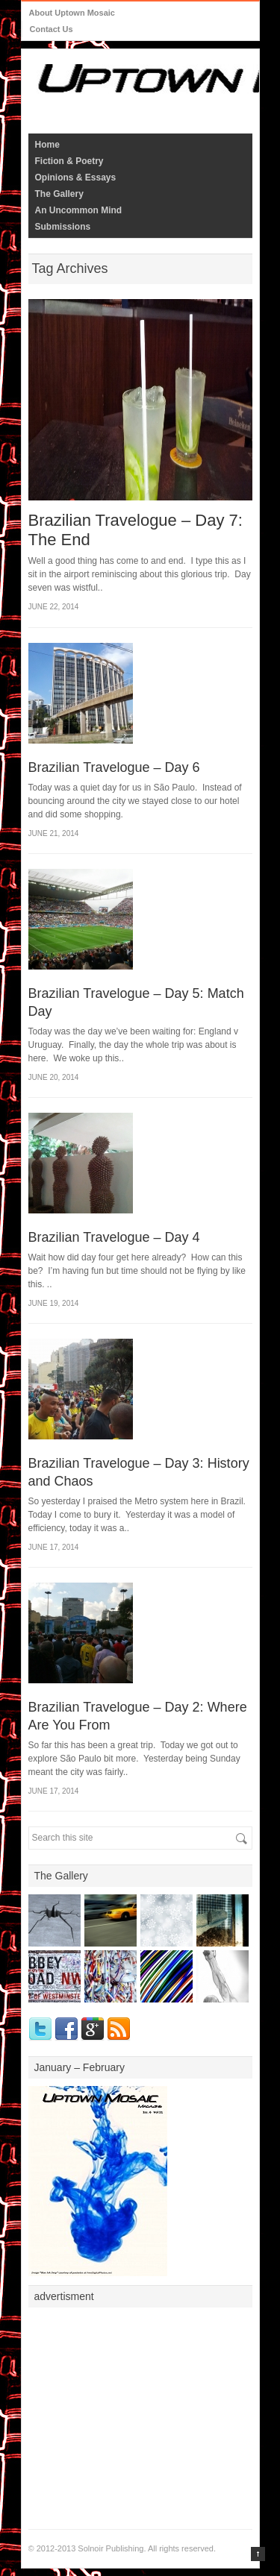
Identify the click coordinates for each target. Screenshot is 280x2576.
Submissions (63, 227)
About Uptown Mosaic (72, 12)
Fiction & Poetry (69, 161)
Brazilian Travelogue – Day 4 (114, 1237)
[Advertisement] (140, 2408)
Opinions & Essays (75, 177)
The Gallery (59, 194)
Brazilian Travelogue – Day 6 (114, 767)
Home (47, 144)
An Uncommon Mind (78, 210)
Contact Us (51, 29)
